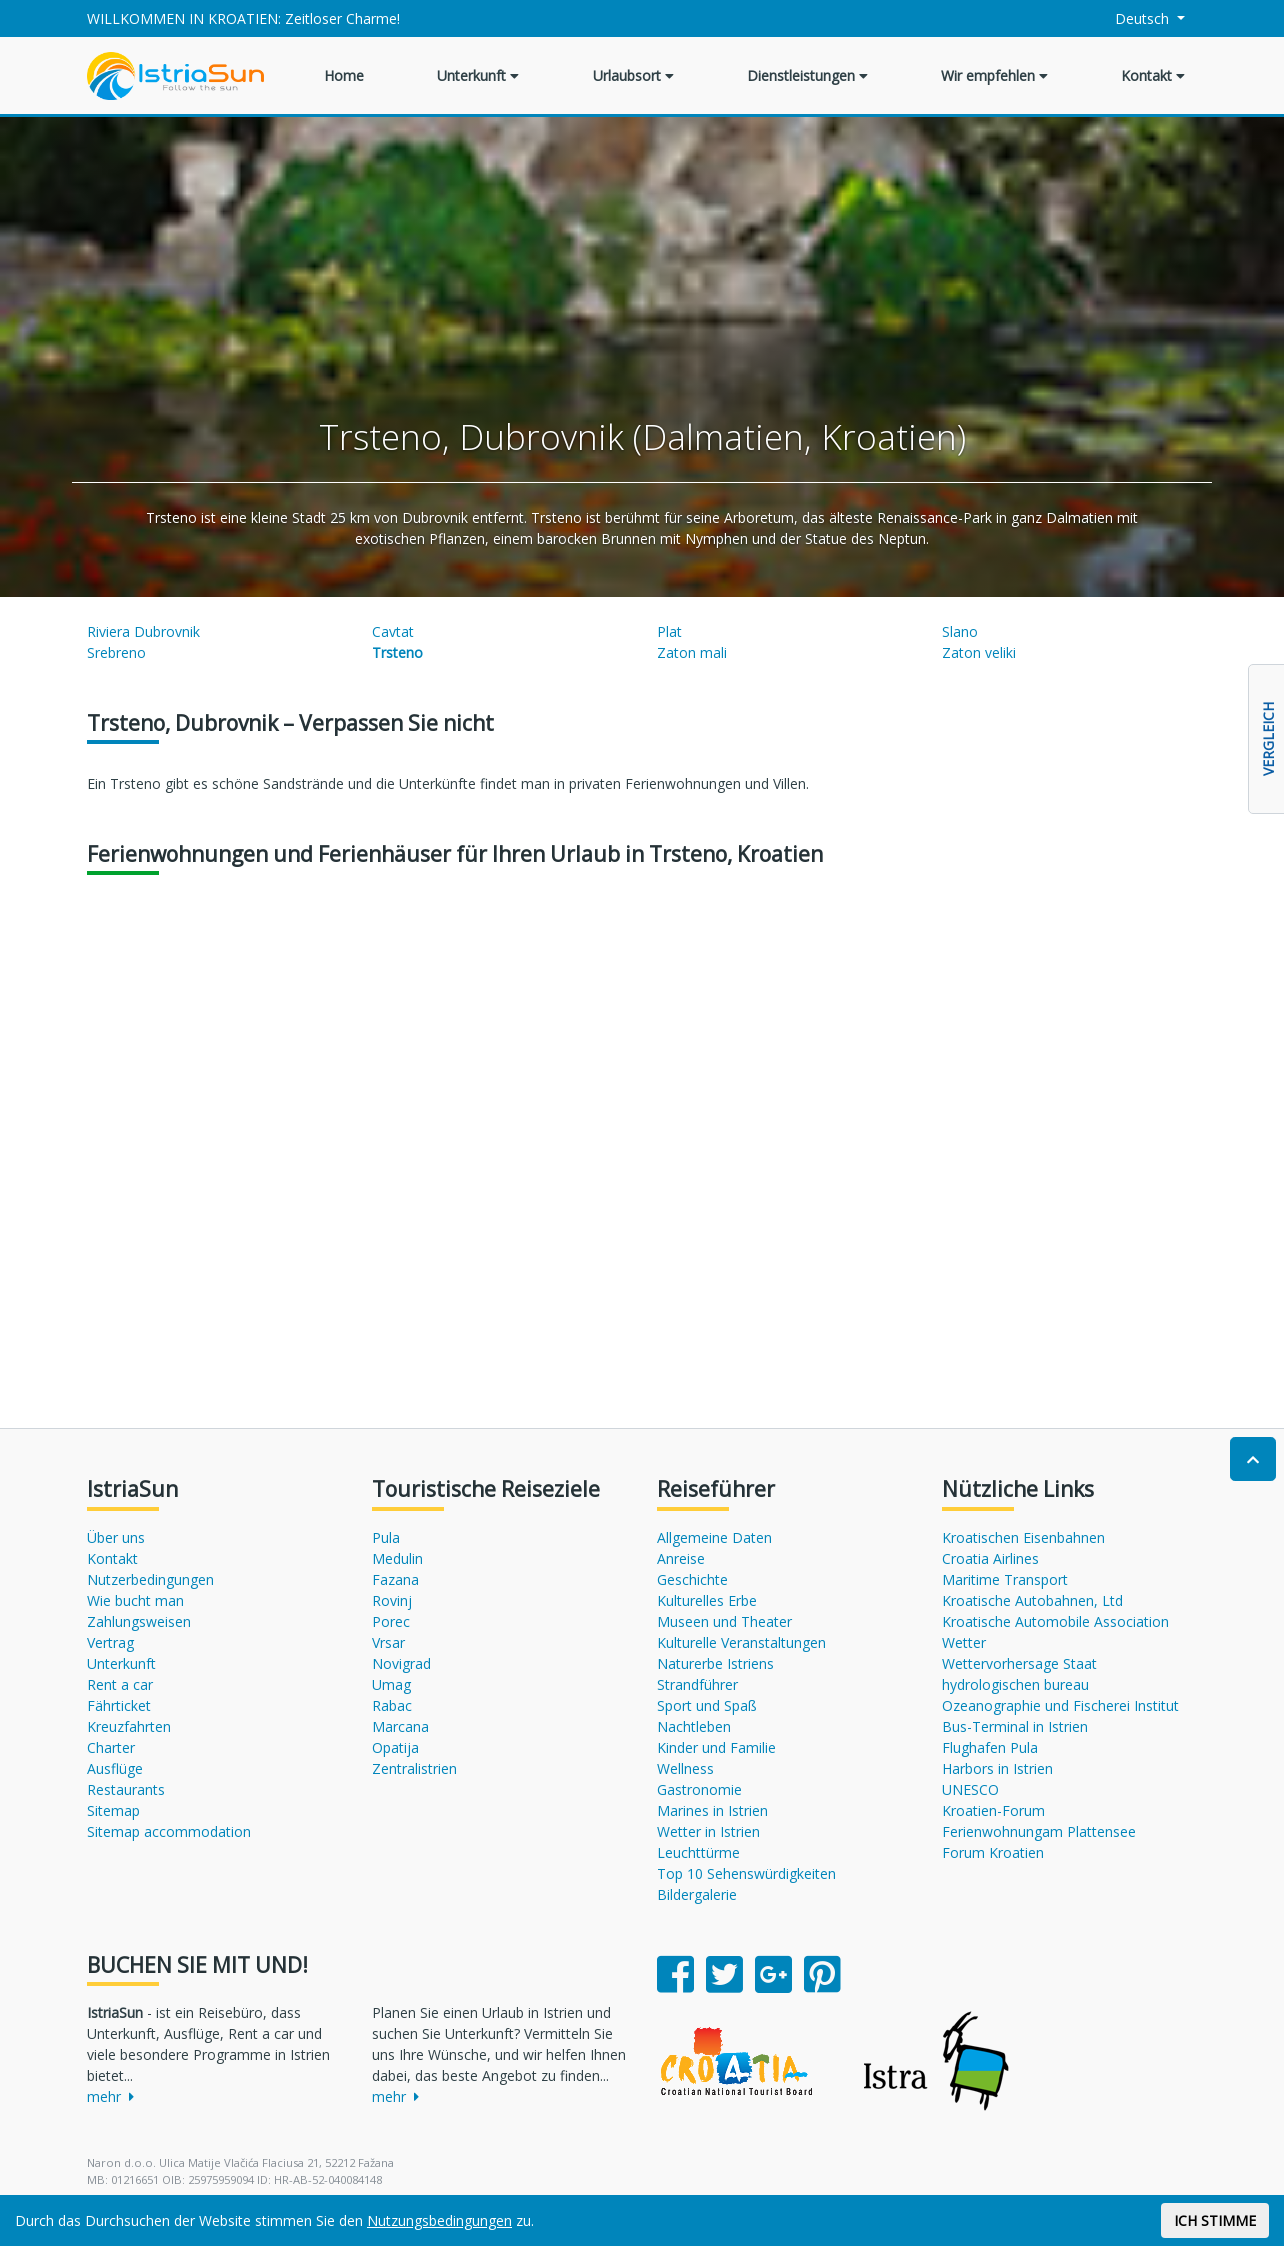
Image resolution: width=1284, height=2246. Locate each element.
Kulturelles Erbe (707, 1600)
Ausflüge (115, 1768)
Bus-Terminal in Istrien (1015, 1726)
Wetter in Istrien (708, 1831)
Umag (391, 1684)
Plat (669, 631)
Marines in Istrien (712, 1810)
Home (344, 75)
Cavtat (393, 631)
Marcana (400, 1726)
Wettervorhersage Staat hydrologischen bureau (1019, 1674)
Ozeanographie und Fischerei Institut (1060, 1705)
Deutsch (1131, 18)
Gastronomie (699, 1789)
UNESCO (970, 1789)
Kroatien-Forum (993, 1810)
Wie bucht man (135, 1600)
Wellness (685, 1768)
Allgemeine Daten (714, 1537)
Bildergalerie (697, 1894)
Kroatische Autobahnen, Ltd (1032, 1600)
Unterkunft (478, 75)
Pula (386, 1537)
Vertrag (110, 1642)
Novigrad (401, 1663)
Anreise (681, 1558)
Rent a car (120, 1684)
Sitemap (113, 1810)
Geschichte (692, 1579)
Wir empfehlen (994, 75)
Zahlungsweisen (139, 1621)
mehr (110, 2096)
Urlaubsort (633, 75)
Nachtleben (694, 1726)
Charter (111, 1747)
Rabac (392, 1705)
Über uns (116, 1537)
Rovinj (392, 1600)
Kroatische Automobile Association (1055, 1621)
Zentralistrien (414, 1768)
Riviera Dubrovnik (143, 631)
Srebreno (116, 652)
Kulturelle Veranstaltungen (741, 1642)
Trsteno (397, 652)
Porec (391, 1621)
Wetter (964, 1642)
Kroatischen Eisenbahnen (1023, 1537)
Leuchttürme (698, 1852)
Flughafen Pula (990, 1747)
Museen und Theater (724, 1621)
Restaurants (126, 1789)
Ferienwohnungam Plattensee (1039, 1831)
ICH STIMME (1215, 2220)
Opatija (395, 1747)
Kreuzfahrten (129, 1726)
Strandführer (697, 1684)
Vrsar (388, 1642)
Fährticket (119, 1705)
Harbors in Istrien (997, 1768)
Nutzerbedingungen (150, 1579)
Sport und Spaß (707, 1705)
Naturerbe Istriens (715, 1663)
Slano (960, 631)
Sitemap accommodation (169, 1831)
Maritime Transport (1005, 1579)
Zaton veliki (979, 652)
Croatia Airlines (990, 1558)
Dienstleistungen (807, 75)
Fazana (395, 1579)
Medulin (397, 1558)
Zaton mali (692, 652)
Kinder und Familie (716, 1747)
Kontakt (1153, 75)
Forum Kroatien (993, 1852)
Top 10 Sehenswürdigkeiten (746, 1873)
